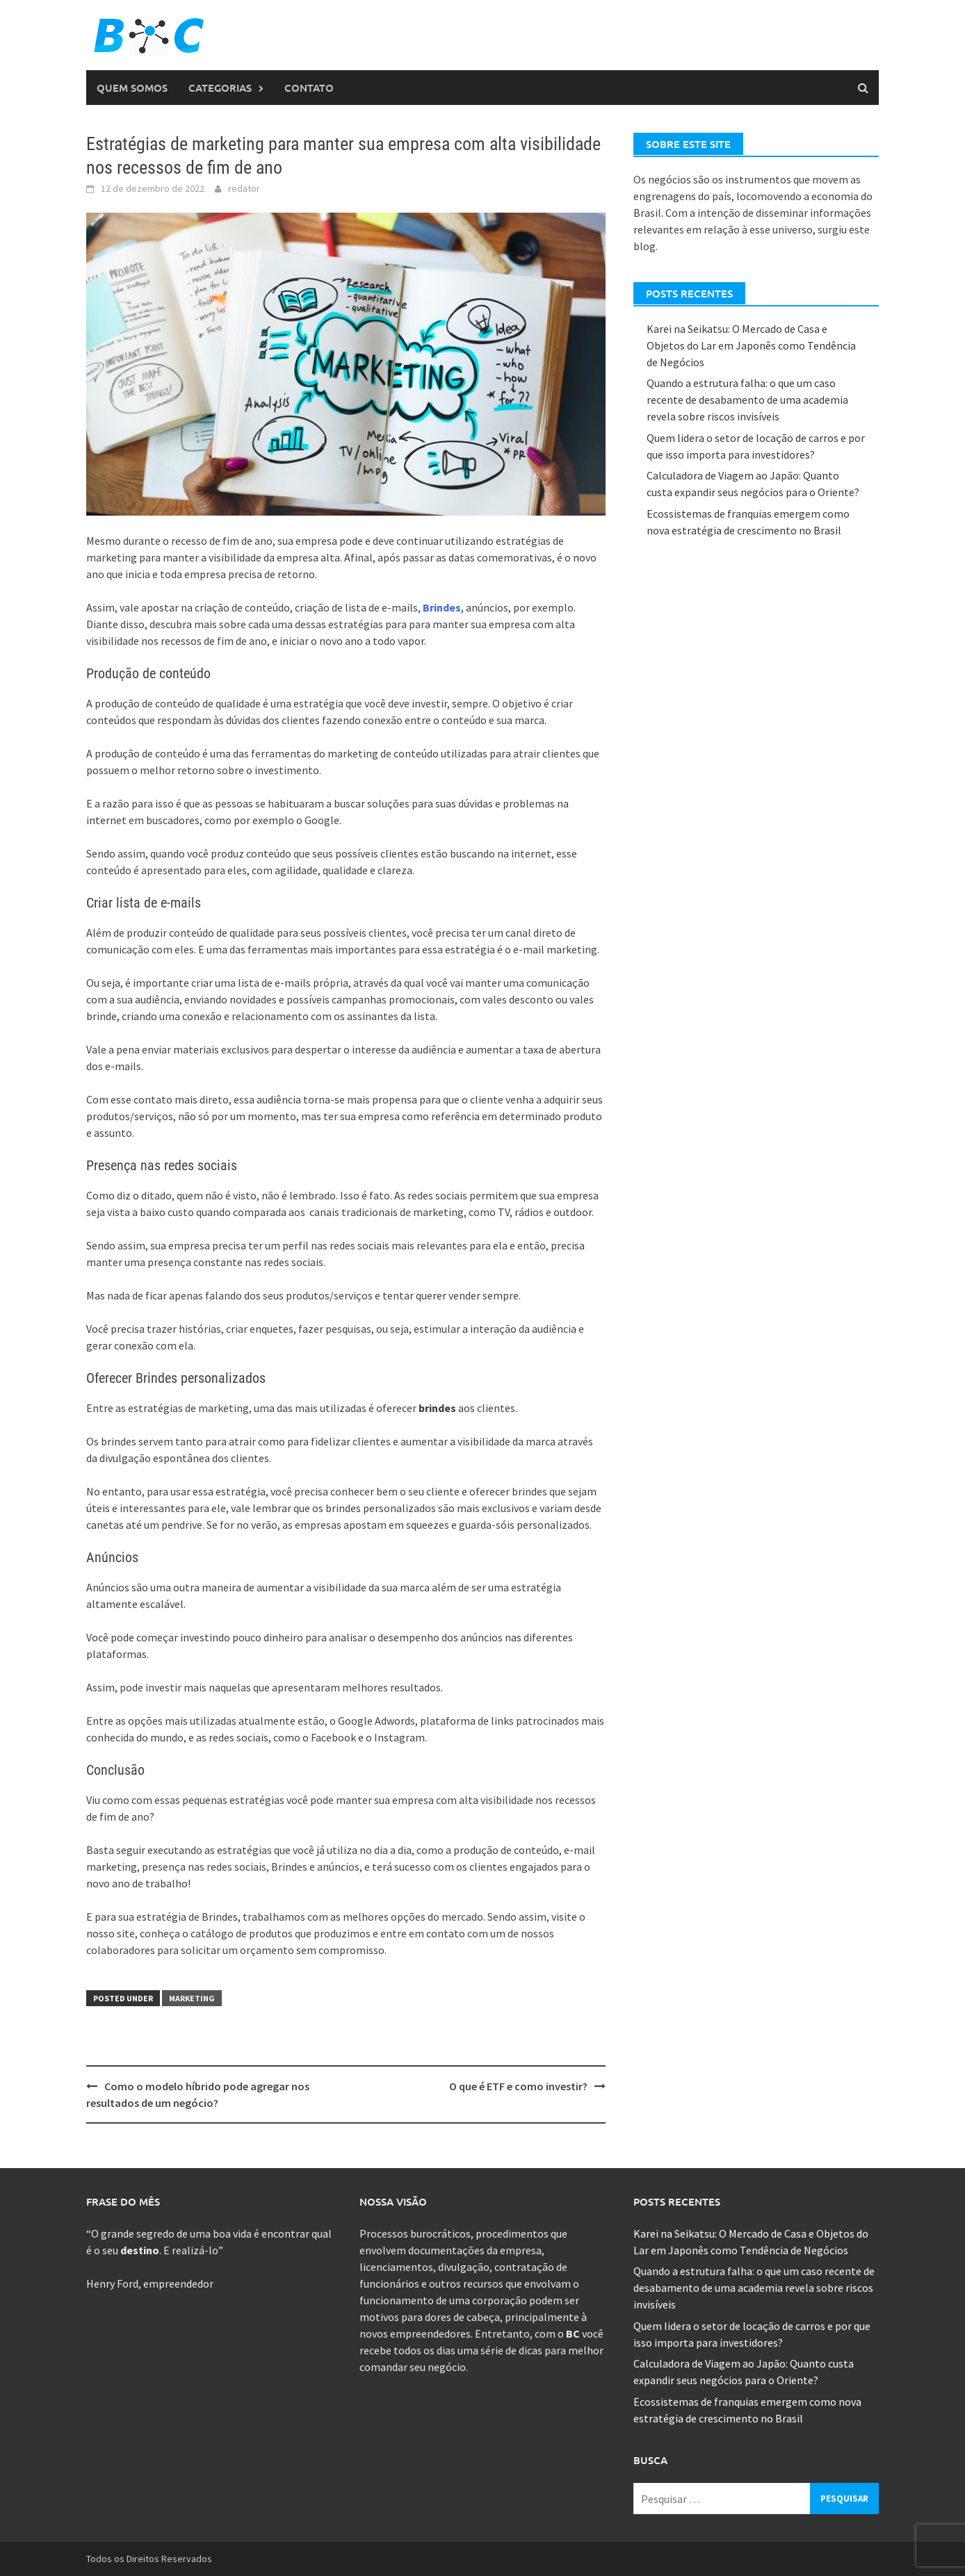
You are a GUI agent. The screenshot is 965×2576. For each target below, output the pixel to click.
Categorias (220, 88)
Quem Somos (132, 88)
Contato (309, 88)
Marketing (192, 1998)
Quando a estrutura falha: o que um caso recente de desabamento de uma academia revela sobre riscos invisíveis (747, 399)
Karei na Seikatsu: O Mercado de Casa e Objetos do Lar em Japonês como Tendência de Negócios (751, 345)
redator (244, 188)
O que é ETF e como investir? (518, 2086)
